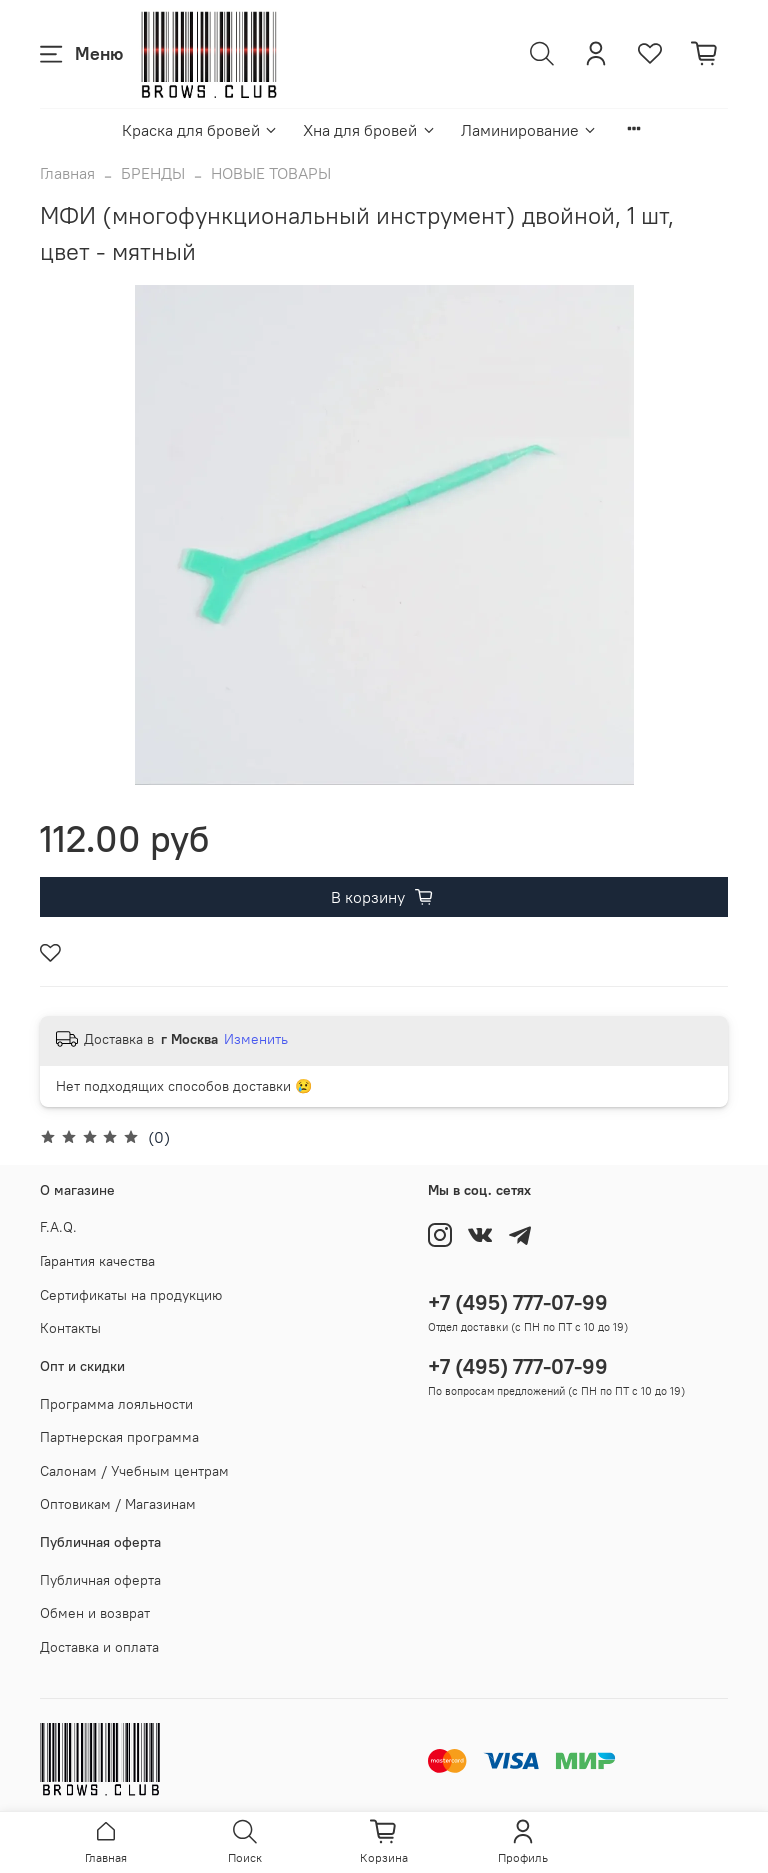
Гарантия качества (97, 1261)
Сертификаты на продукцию (131, 1295)
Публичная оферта (100, 1580)
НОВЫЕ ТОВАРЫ (271, 173)
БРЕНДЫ (153, 173)
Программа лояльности (116, 1404)
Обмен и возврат (95, 1613)
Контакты (70, 1328)
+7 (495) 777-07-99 (518, 1302)
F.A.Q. (58, 1227)
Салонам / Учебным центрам (134, 1471)
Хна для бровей (369, 130)
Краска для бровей (200, 130)
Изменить (256, 1039)
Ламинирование (529, 130)
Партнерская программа (119, 1437)
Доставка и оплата (99, 1647)
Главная (67, 173)
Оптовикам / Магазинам (118, 1504)
